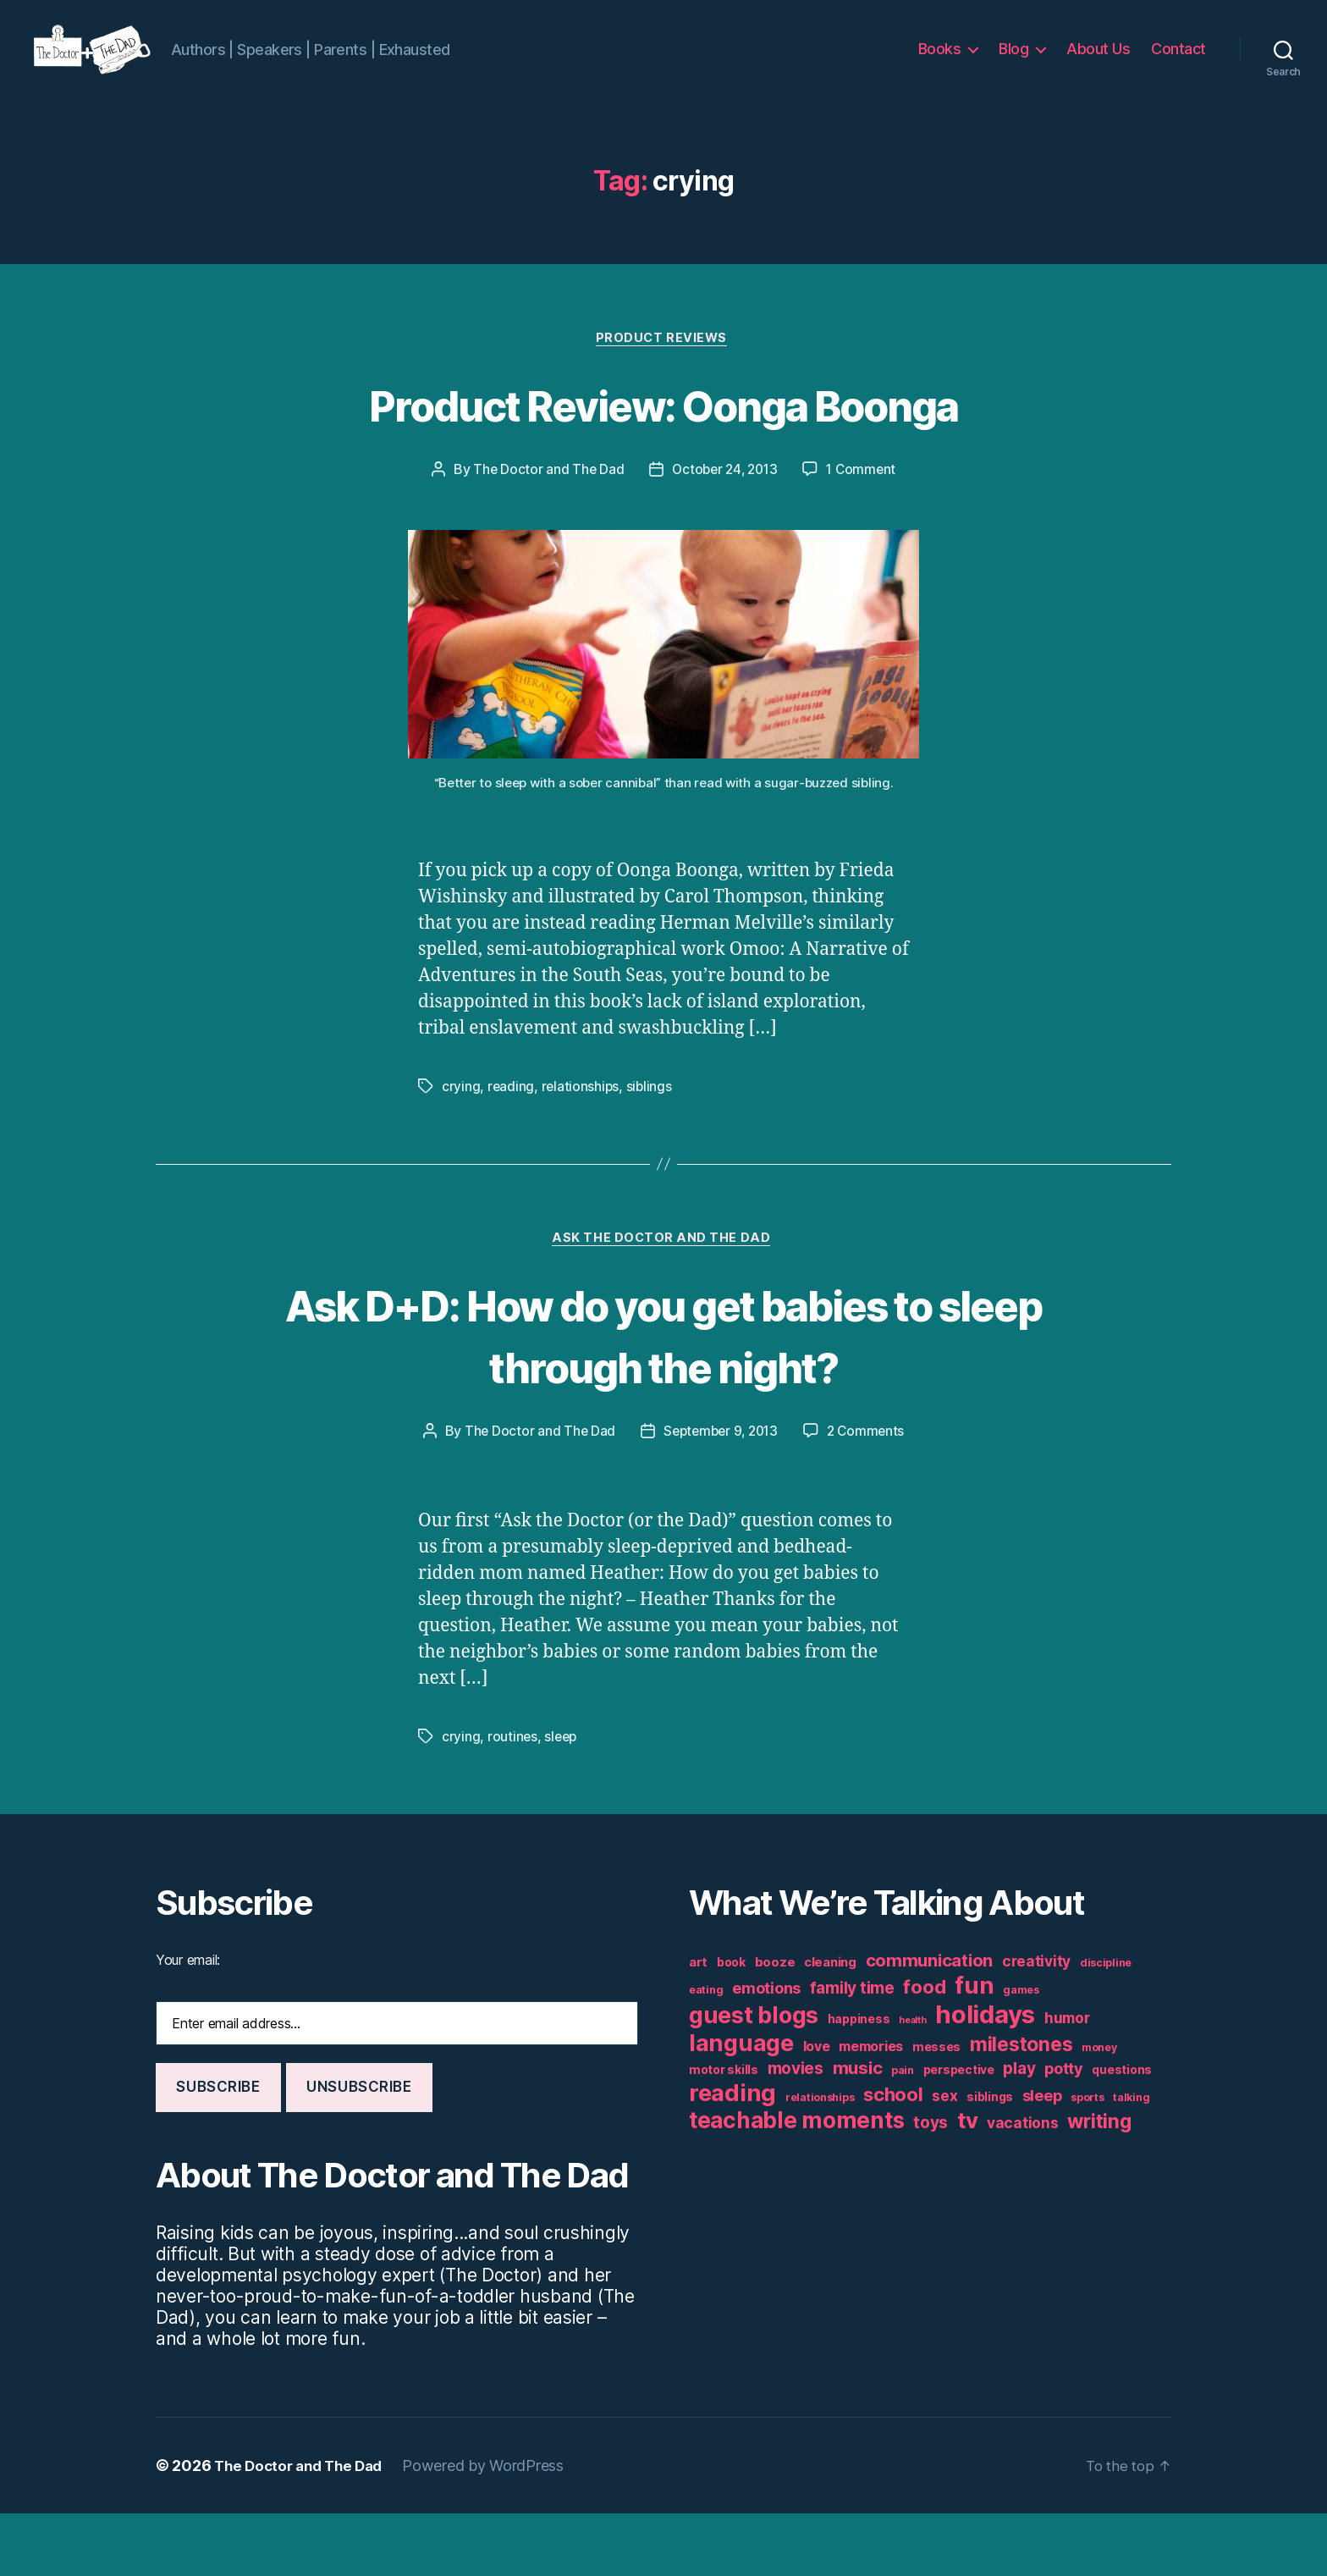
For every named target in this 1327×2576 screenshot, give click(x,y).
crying (461, 1114)
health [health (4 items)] (912, 2082)
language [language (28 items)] (741, 2106)
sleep (562, 1798)
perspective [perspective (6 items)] (958, 2132)
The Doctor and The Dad (544, 496)
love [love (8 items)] (816, 2108)
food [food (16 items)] (924, 2049)
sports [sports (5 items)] (1087, 2160)
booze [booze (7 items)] (775, 2024)
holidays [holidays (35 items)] (985, 2077)
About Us (1098, 61)
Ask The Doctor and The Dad (663, 1268)
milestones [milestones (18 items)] (1021, 2106)
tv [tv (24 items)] (967, 2183)
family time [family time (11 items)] (852, 2050)
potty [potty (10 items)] (1063, 2131)
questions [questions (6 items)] (1122, 2132)
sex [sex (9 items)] (944, 2158)
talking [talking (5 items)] (1131, 2160)
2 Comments (675, 1493)
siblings (651, 1114)
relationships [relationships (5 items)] (820, 2160)
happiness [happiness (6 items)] (859, 2081)
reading (511, 1114)
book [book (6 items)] (731, 2025)
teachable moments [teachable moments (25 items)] (796, 2183)
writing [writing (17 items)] (1099, 2184)
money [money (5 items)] (1099, 2110)
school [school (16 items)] (892, 2157)
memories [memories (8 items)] (871, 2108)
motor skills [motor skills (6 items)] (723, 2132)
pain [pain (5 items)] (902, 2132)
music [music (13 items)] (858, 2130)
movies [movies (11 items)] (795, 2131)
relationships (581, 1114)
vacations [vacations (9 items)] (1023, 2185)
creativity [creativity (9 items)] (1036, 2024)
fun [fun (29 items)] (974, 2047)
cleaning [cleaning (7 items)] (830, 2024)
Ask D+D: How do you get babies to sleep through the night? (663, 1363)
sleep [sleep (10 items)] (1042, 2158)
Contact (1178, 61)
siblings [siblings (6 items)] (989, 2159)
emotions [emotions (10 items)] (766, 2051)
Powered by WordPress (494, 2528)
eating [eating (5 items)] (706, 2052)
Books (939, 61)
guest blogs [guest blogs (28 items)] (753, 2078)
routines (512, 1798)
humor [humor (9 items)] (1067, 2080)
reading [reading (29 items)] (732, 2155)
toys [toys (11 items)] (930, 2185)
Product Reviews (663, 364)
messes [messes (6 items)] (936, 2109)
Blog (1013, 61)
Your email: (188, 2022)
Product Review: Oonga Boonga (663, 429)
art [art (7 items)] (698, 2024)
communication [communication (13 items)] (930, 2022)
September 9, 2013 (784, 1461)
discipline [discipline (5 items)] (1106, 2025)
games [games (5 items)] (1021, 2052)
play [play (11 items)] (1019, 2131)
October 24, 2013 (724, 496)
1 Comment (865, 496)
